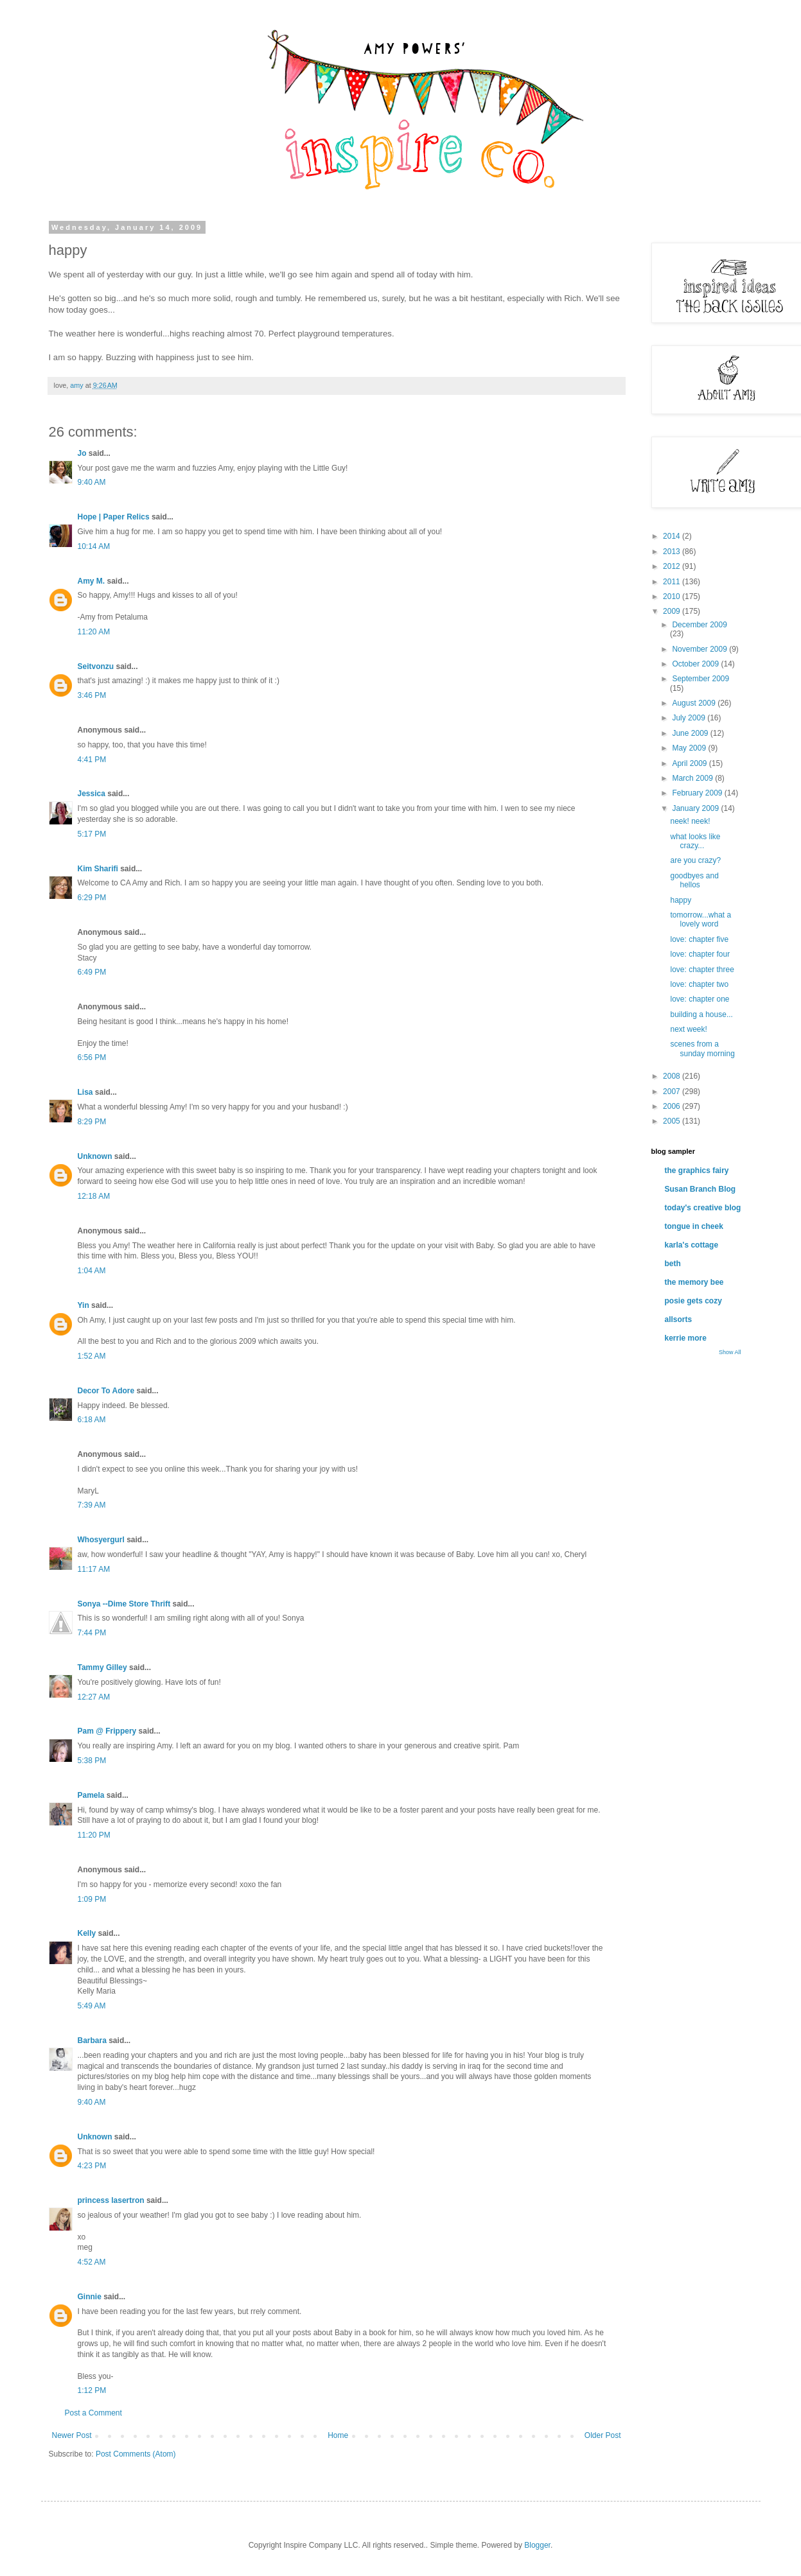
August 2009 (694, 703)
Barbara (92, 2040)
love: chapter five (699, 939)
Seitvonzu (96, 666)
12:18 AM (94, 1196)
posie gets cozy (693, 1300)
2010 (672, 596)
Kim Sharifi (98, 868)
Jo (82, 453)
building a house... (701, 1014)
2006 (672, 1106)
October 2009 (696, 663)
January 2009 (696, 808)
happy (680, 900)
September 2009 (700, 678)
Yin (83, 1305)
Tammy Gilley (102, 1667)
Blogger (537, 2545)
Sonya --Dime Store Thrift (124, 1603)
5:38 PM (92, 1760)
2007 (672, 1091)
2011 (672, 581)
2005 (672, 1121)
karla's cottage (692, 1244)
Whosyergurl (101, 1539)
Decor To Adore (106, 1390)
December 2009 (699, 624)
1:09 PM (92, 1899)
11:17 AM (94, 1569)
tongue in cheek (694, 1226)
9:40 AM (92, 482)
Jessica (91, 793)
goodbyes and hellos (694, 880)
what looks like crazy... (695, 841)
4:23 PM (92, 2165)
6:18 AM (92, 1419)
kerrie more (686, 1338)
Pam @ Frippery (107, 1731)
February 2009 (698, 792)
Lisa (85, 1092)
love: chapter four (700, 954)
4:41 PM (92, 759)
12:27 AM (94, 1697)
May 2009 (690, 748)
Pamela (91, 1795)
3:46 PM (92, 695)
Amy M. (91, 581)
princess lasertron (111, 2200)
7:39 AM (92, 1505)
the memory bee (694, 1282)
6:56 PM (92, 1057)
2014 (672, 536)
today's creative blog (703, 1207)
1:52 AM (92, 1356)
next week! (688, 1029)
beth (673, 1263)
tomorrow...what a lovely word (700, 919)
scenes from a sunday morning (702, 1048)
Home (338, 2435)
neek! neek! (690, 821)
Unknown (95, 1156)
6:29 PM (92, 897)
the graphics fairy (697, 1170)
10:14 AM (94, 546)
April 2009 (690, 763)
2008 (672, 1076)
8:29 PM (92, 1121)
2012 (672, 566)
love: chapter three (702, 969)
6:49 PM (92, 972)
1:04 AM (92, 1270)
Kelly (87, 1933)
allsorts (678, 1319)
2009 (672, 611)
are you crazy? (695, 860)
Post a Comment (93, 2412)
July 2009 (689, 717)
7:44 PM (92, 1632)
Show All (730, 1352)
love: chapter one (699, 999)
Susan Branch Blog (700, 1189)
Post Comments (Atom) (136, 2454)
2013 (672, 551)
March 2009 (693, 778)
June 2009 (691, 733)
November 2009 (700, 649)
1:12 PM (92, 2390)
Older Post (603, 2435)
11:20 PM (94, 1835)
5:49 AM (92, 2005)
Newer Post (72, 2435)
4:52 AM (92, 2262)
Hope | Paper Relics (114, 516)
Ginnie (89, 2296)
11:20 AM (94, 631)
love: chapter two (699, 984)
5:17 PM (92, 834)
